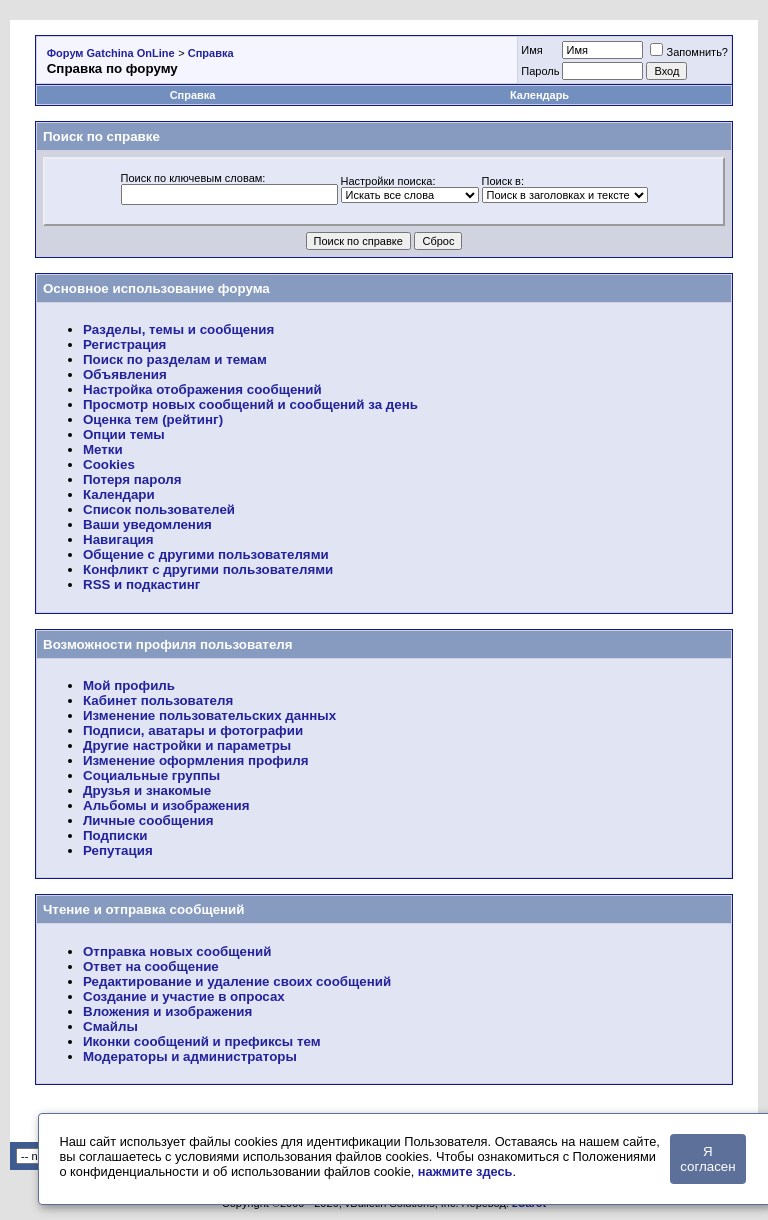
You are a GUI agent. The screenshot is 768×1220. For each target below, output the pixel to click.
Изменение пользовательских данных (209, 715)
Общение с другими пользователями (206, 554)
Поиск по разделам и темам (175, 359)
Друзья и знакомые (147, 790)
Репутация (118, 850)
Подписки (115, 835)
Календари (119, 494)
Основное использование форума (156, 288)
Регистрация (124, 344)
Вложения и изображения (167, 1011)
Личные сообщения (148, 820)
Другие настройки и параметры (187, 745)
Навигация (118, 539)
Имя (531, 50)
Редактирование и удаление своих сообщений (237, 981)
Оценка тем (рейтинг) (153, 419)
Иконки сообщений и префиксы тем (202, 1041)
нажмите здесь (465, 1171)
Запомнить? (689, 52)
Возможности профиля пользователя (168, 644)
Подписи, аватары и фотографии (193, 730)
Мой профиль (129, 685)
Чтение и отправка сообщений (144, 909)
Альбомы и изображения (166, 805)
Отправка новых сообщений (177, 951)
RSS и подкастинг (141, 584)
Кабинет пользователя (158, 700)
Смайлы (110, 1026)
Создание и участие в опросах (184, 996)
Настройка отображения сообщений (202, 389)
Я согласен (707, 1159)
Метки (103, 449)
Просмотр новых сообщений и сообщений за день (250, 404)
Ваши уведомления (147, 524)
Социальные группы (151, 775)
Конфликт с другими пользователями (208, 569)
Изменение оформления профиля (195, 760)
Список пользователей (159, 509)
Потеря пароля (132, 479)
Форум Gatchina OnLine (111, 53)
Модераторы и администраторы (190, 1056)
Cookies (109, 464)
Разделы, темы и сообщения (178, 329)
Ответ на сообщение (151, 966)
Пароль (540, 71)
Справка (211, 53)
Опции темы (124, 434)
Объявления (125, 374)
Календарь (539, 95)
